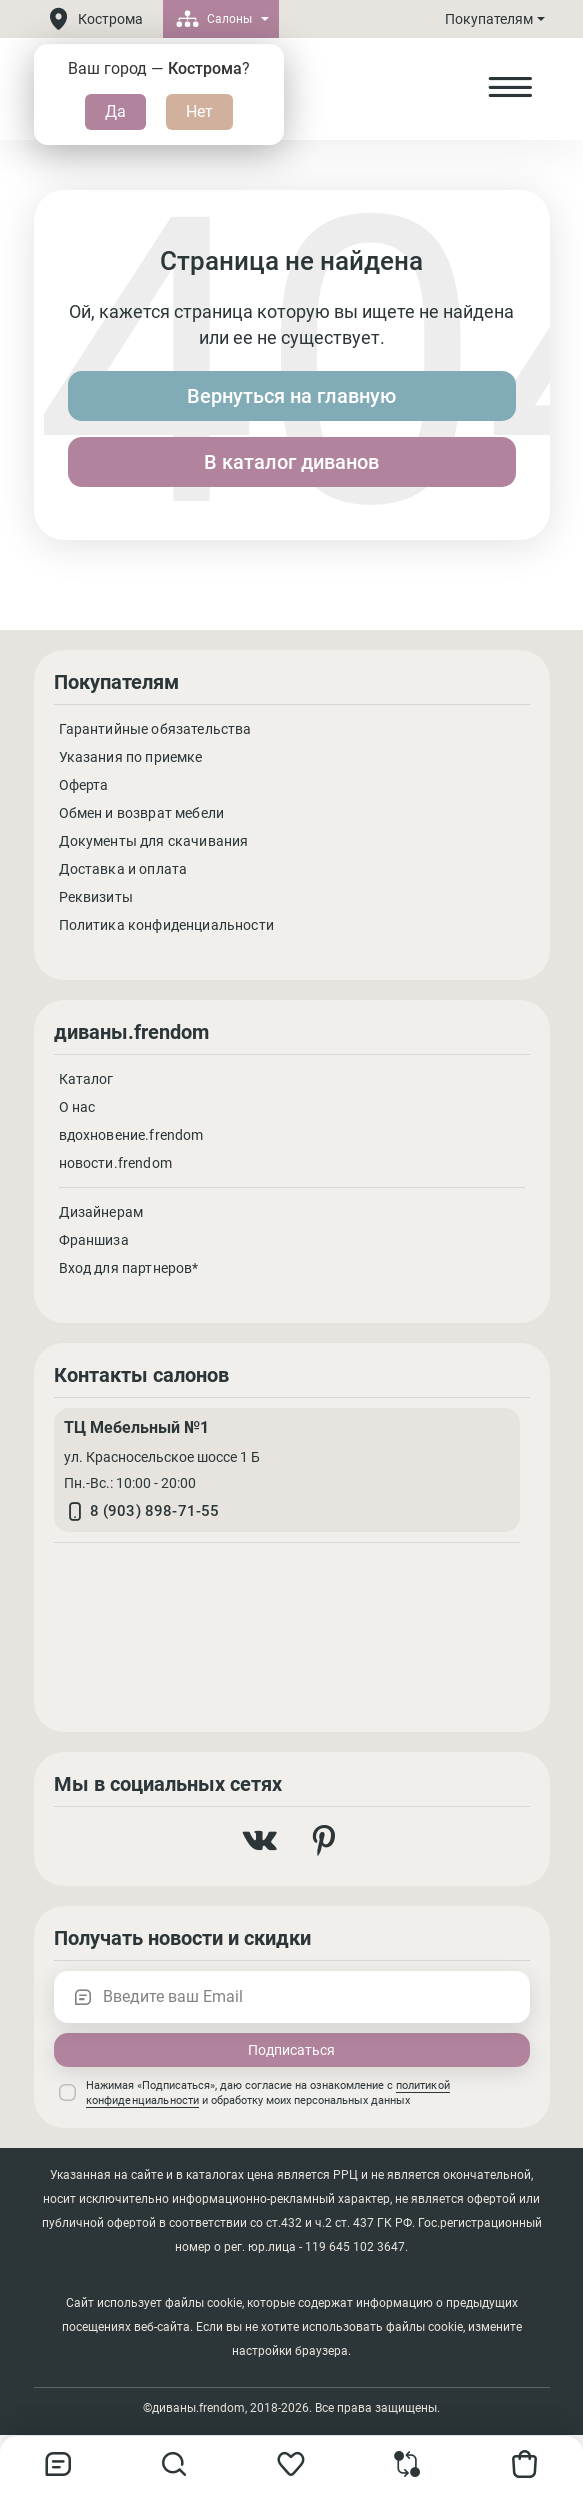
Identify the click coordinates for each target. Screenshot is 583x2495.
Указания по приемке (131, 757)
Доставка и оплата (123, 869)
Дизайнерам (101, 1212)
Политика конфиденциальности (166, 925)
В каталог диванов (291, 462)
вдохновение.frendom (131, 1135)
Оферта (84, 785)
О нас (77, 1107)
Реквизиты (96, 897)
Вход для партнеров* (129, 1268)
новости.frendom (115, 1163)
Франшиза (94, 1240)
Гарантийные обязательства (155, 729)
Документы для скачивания (154, 841)
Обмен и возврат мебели (142, 813)
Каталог (86, 1079)
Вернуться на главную (291, 396)
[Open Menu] (510, 88)
